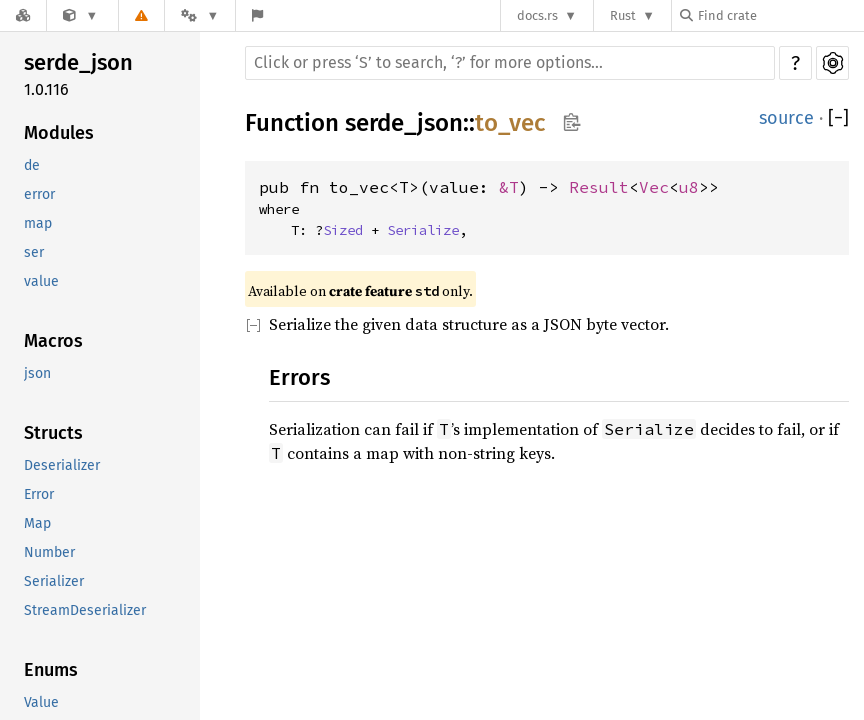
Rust (623, 15)
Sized (343, 230)
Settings (832, 63)
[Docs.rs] (23, 15)
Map (37, 523)
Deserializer (62, 465)
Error (39, 494)
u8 (689, 187)
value (41, 281)
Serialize (423, 230)
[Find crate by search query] (780, 15)
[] (838, 118)
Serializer (54, 581)
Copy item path (571, 122)
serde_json (78, 62)
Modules (59, 133)
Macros (53, 341)
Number (49, 552)
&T (509, 187)
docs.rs (537, 15)
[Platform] (200, 15)
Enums (51, 670)
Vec (654, 187)
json (37, 373)
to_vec (510, 123)
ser (34, 252)
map (38, 223)
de (32, 165)
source (786, 118)
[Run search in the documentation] (510, 63)
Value (41, 702)
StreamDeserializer (85, 610)
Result (599, 187)
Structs (53, 433)
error (39, 194)
